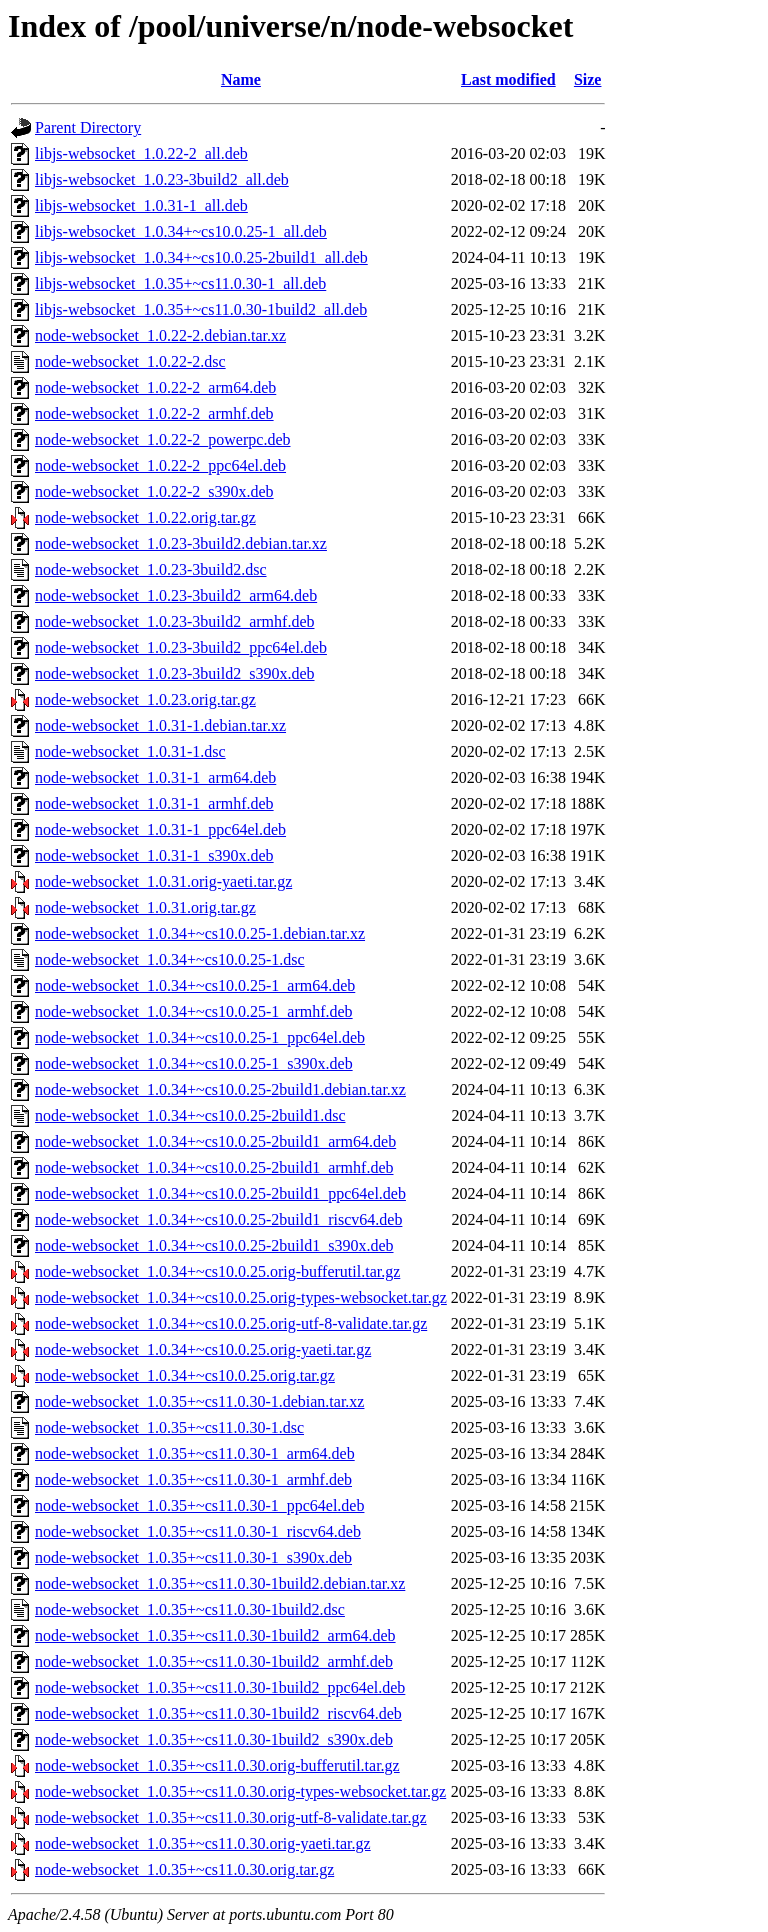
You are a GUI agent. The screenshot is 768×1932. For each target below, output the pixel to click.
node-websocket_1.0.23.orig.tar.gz (145, 699)
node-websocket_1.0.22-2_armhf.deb (154, 413)
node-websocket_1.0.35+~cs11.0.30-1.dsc (169, 1427)
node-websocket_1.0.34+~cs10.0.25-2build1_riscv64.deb (218, 1219)
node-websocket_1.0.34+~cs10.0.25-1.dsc (170, 959)
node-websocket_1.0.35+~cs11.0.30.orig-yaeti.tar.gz (203, 1843)
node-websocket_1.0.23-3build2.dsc (151, 569)
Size (588, 79)
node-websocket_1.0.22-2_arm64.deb (155, 387)
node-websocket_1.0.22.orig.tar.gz (145, 517)
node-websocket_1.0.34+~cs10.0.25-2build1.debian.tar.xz (220, 1089)
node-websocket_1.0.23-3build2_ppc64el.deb (181, 647)
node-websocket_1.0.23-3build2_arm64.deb (176, 595)
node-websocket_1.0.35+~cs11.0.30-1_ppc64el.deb (199, 1505)
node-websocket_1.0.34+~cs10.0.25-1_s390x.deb (194, 1063)
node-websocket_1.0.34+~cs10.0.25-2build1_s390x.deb (214, 1245)
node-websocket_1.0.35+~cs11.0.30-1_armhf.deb (193, 1479)
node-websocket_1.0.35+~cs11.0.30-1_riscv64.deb (198, 1531)
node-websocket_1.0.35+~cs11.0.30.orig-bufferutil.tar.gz (217, 1765)
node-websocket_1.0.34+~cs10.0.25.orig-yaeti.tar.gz (203, 1349)
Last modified (508, 79)
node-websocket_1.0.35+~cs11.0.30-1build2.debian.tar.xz (220, 1583)
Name (241, 79)
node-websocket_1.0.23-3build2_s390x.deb (175, 673)
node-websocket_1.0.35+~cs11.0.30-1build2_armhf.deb (214, 1661)
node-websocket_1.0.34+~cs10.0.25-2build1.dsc (190, 1115)
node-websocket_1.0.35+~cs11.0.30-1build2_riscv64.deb (218, 1713)
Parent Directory (88, 127)
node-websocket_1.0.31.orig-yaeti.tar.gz (163, 881)
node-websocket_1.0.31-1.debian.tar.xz (160, 725)
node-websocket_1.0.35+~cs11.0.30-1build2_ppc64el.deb (220, 1687)
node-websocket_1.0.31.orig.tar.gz (145, 907)
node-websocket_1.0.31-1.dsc (130, 751)
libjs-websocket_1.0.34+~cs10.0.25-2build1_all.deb (201, 257)
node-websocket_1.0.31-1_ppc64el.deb (160, 829)
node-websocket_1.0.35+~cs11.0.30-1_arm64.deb (195, 1453)
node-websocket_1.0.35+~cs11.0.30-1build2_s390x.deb (214, 1739)
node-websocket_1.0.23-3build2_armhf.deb (174, 621)
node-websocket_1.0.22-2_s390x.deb (154, 491)
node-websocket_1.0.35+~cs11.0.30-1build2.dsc (190, 1609)
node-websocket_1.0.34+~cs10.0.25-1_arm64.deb (195, 985)
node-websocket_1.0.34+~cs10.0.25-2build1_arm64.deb (215, 1141)
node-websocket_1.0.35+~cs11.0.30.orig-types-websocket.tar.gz (240, 1791)
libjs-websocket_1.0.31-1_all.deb (141, 205)
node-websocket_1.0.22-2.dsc (130, 361)
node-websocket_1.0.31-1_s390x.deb (154, 855)
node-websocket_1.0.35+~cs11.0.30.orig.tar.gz (184, 1869)
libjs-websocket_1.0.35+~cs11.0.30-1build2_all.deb (201, 309)
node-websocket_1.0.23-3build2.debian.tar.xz (181, 543)
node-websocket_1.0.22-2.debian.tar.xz (160, 335)
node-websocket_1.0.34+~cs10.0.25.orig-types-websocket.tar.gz (241, 1297)
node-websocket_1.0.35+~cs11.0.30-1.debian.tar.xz (199, 1401)
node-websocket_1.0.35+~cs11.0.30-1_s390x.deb (193, 1557)
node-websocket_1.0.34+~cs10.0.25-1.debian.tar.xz (200, 933)
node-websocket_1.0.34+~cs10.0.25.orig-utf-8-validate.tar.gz (231, 1323)
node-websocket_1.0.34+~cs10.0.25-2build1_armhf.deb (214, 1167)
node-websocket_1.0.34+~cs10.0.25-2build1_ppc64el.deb (220, 1193)
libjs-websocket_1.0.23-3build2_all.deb (162, 179)
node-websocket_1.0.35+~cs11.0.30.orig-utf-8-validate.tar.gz (231, 1817)
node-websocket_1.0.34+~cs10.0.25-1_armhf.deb (194, 1011)
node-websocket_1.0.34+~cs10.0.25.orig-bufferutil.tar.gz (217, 1271)
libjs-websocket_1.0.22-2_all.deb (141, 153)
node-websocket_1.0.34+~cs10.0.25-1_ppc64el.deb (200, 1037)
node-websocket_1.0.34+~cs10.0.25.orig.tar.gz (185, 1375)
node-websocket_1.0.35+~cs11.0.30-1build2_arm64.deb (215, 1635)
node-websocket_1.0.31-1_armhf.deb (154, 803)
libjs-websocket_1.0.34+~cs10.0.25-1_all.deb (181, 231)
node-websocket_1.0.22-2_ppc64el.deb (160, 465)
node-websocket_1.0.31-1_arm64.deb (155, 777)
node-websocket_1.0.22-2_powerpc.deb (162, 439)
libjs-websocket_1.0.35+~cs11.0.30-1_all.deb (180, 283)
